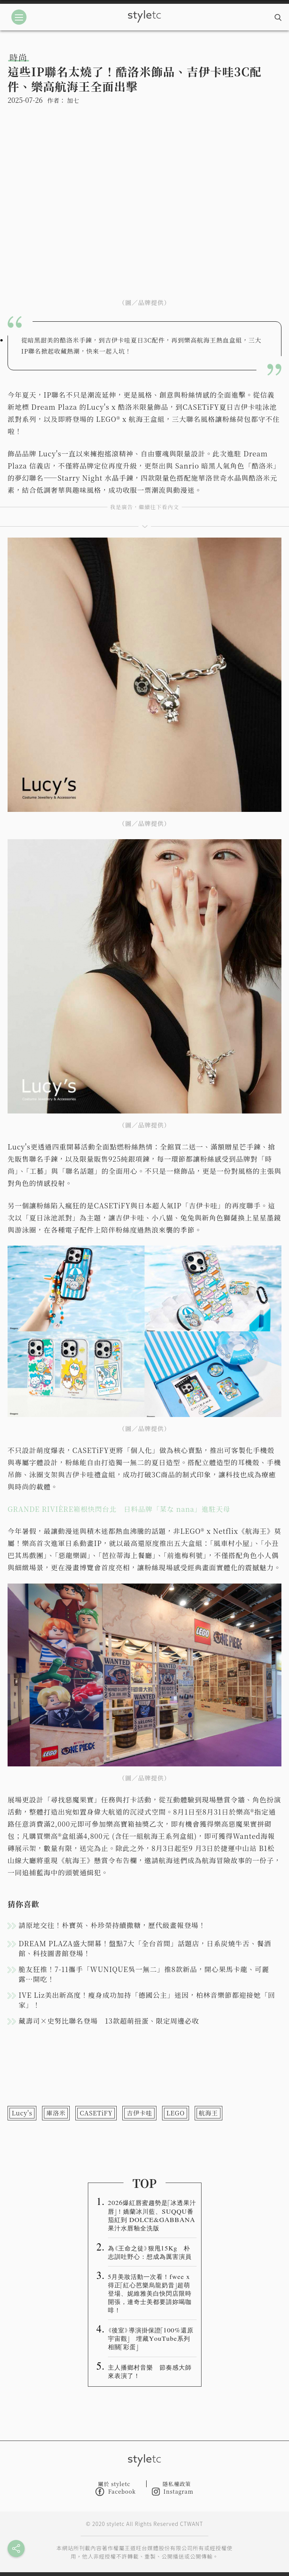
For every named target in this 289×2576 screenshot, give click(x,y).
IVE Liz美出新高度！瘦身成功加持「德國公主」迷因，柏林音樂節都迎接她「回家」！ (147, 2000)
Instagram (173, 2492)
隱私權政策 (176, 2484)
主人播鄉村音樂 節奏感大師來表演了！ (150, 2371)
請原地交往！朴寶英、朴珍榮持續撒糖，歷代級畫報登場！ (112, 1925)
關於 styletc (114, 2484)
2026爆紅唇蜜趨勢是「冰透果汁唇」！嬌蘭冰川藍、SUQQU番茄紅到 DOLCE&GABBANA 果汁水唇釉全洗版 (152, 2214)
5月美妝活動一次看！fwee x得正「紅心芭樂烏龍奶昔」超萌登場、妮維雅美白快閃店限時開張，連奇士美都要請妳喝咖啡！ (150, 2293)
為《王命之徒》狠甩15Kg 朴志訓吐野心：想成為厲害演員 (150, 2252)
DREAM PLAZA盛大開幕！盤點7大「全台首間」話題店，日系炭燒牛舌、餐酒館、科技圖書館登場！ (145, 1948)
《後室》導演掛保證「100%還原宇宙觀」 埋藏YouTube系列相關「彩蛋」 (151, 2338)
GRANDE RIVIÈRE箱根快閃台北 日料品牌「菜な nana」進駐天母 (119, 1509)
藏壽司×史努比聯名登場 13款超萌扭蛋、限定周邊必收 (109, 2021)
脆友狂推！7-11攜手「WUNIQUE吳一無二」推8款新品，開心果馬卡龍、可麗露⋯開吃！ (144, 1974)
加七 (73, 100)
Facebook (115, 2491)
